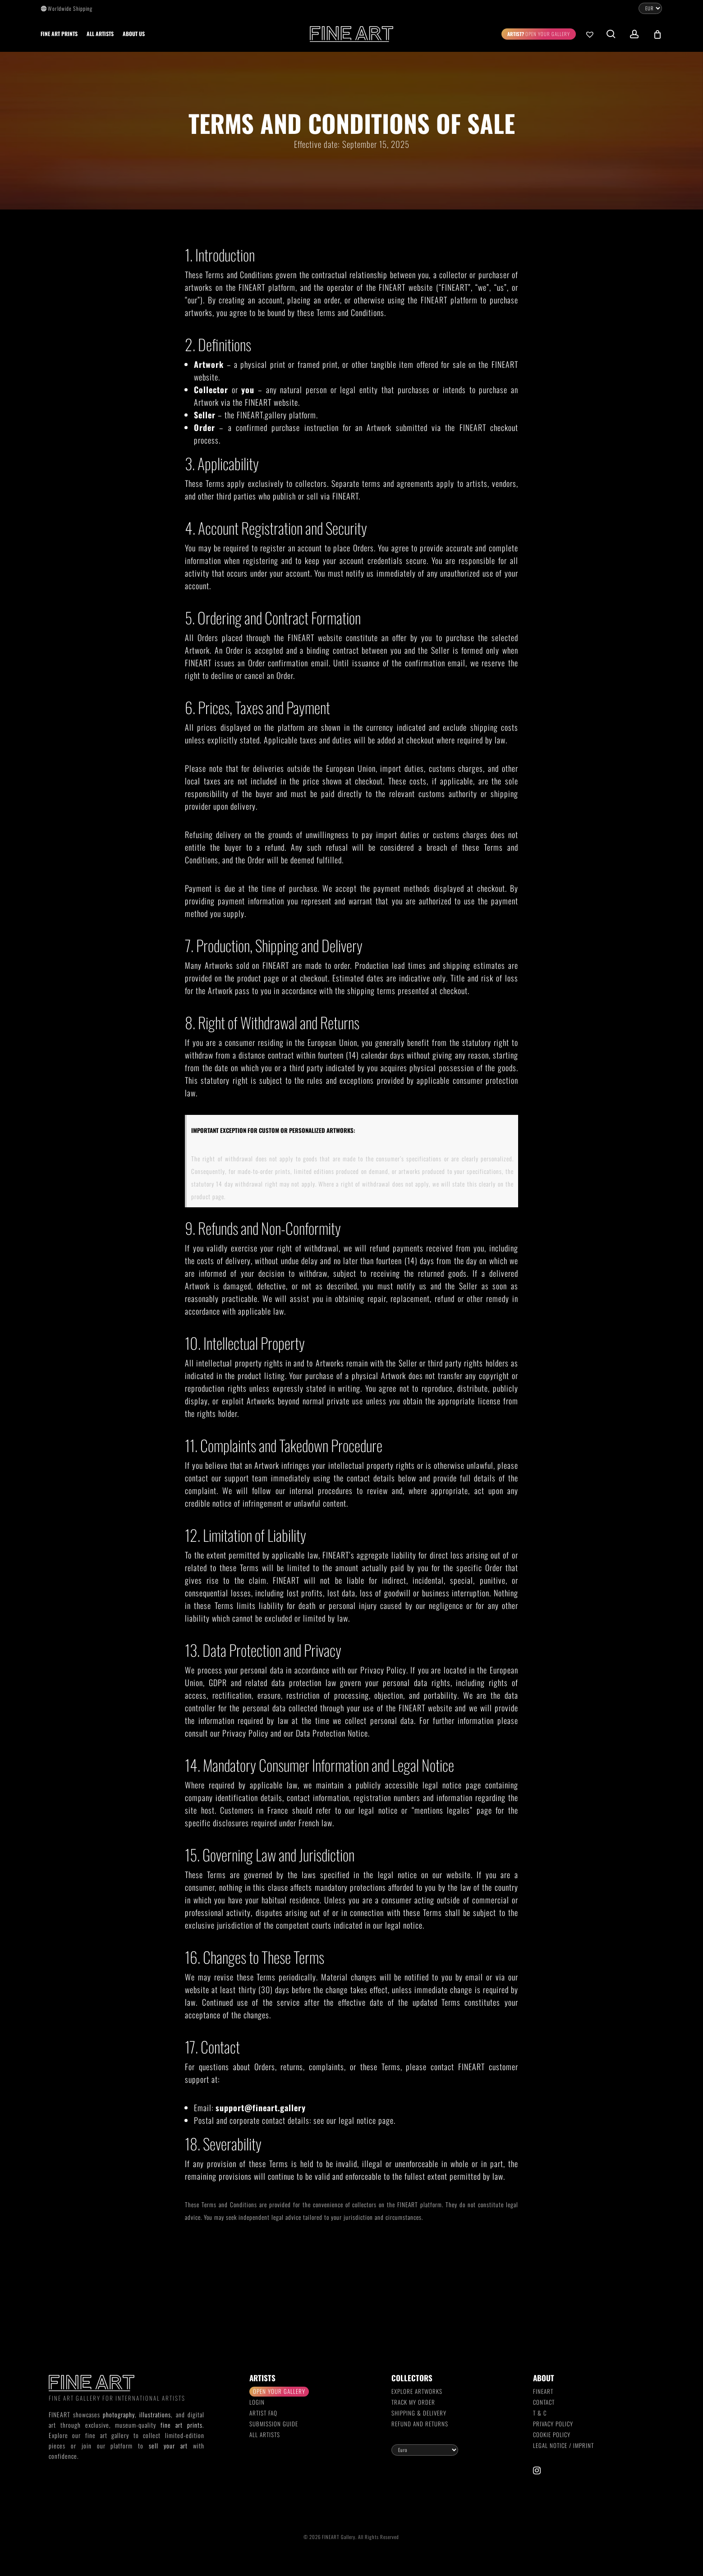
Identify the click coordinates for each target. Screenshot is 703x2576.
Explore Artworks (416, 2391)
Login (257, 2401)
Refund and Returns (419, 2423)
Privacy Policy (553, 2423)
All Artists (264, 2434)
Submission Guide (273, 2423)
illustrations (155, 2414)
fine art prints (181, 2424)
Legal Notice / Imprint (563, 2445)
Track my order (413, 2401)
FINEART (543, 2391)
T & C (540, 2412)
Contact (544, 2401)
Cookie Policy (551, 2434)
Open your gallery (279, 2391)
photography (119, 2414)
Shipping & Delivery (418, 2412)
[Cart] (657, 34)
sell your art (168, 2445)
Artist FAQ (263, 2412)
